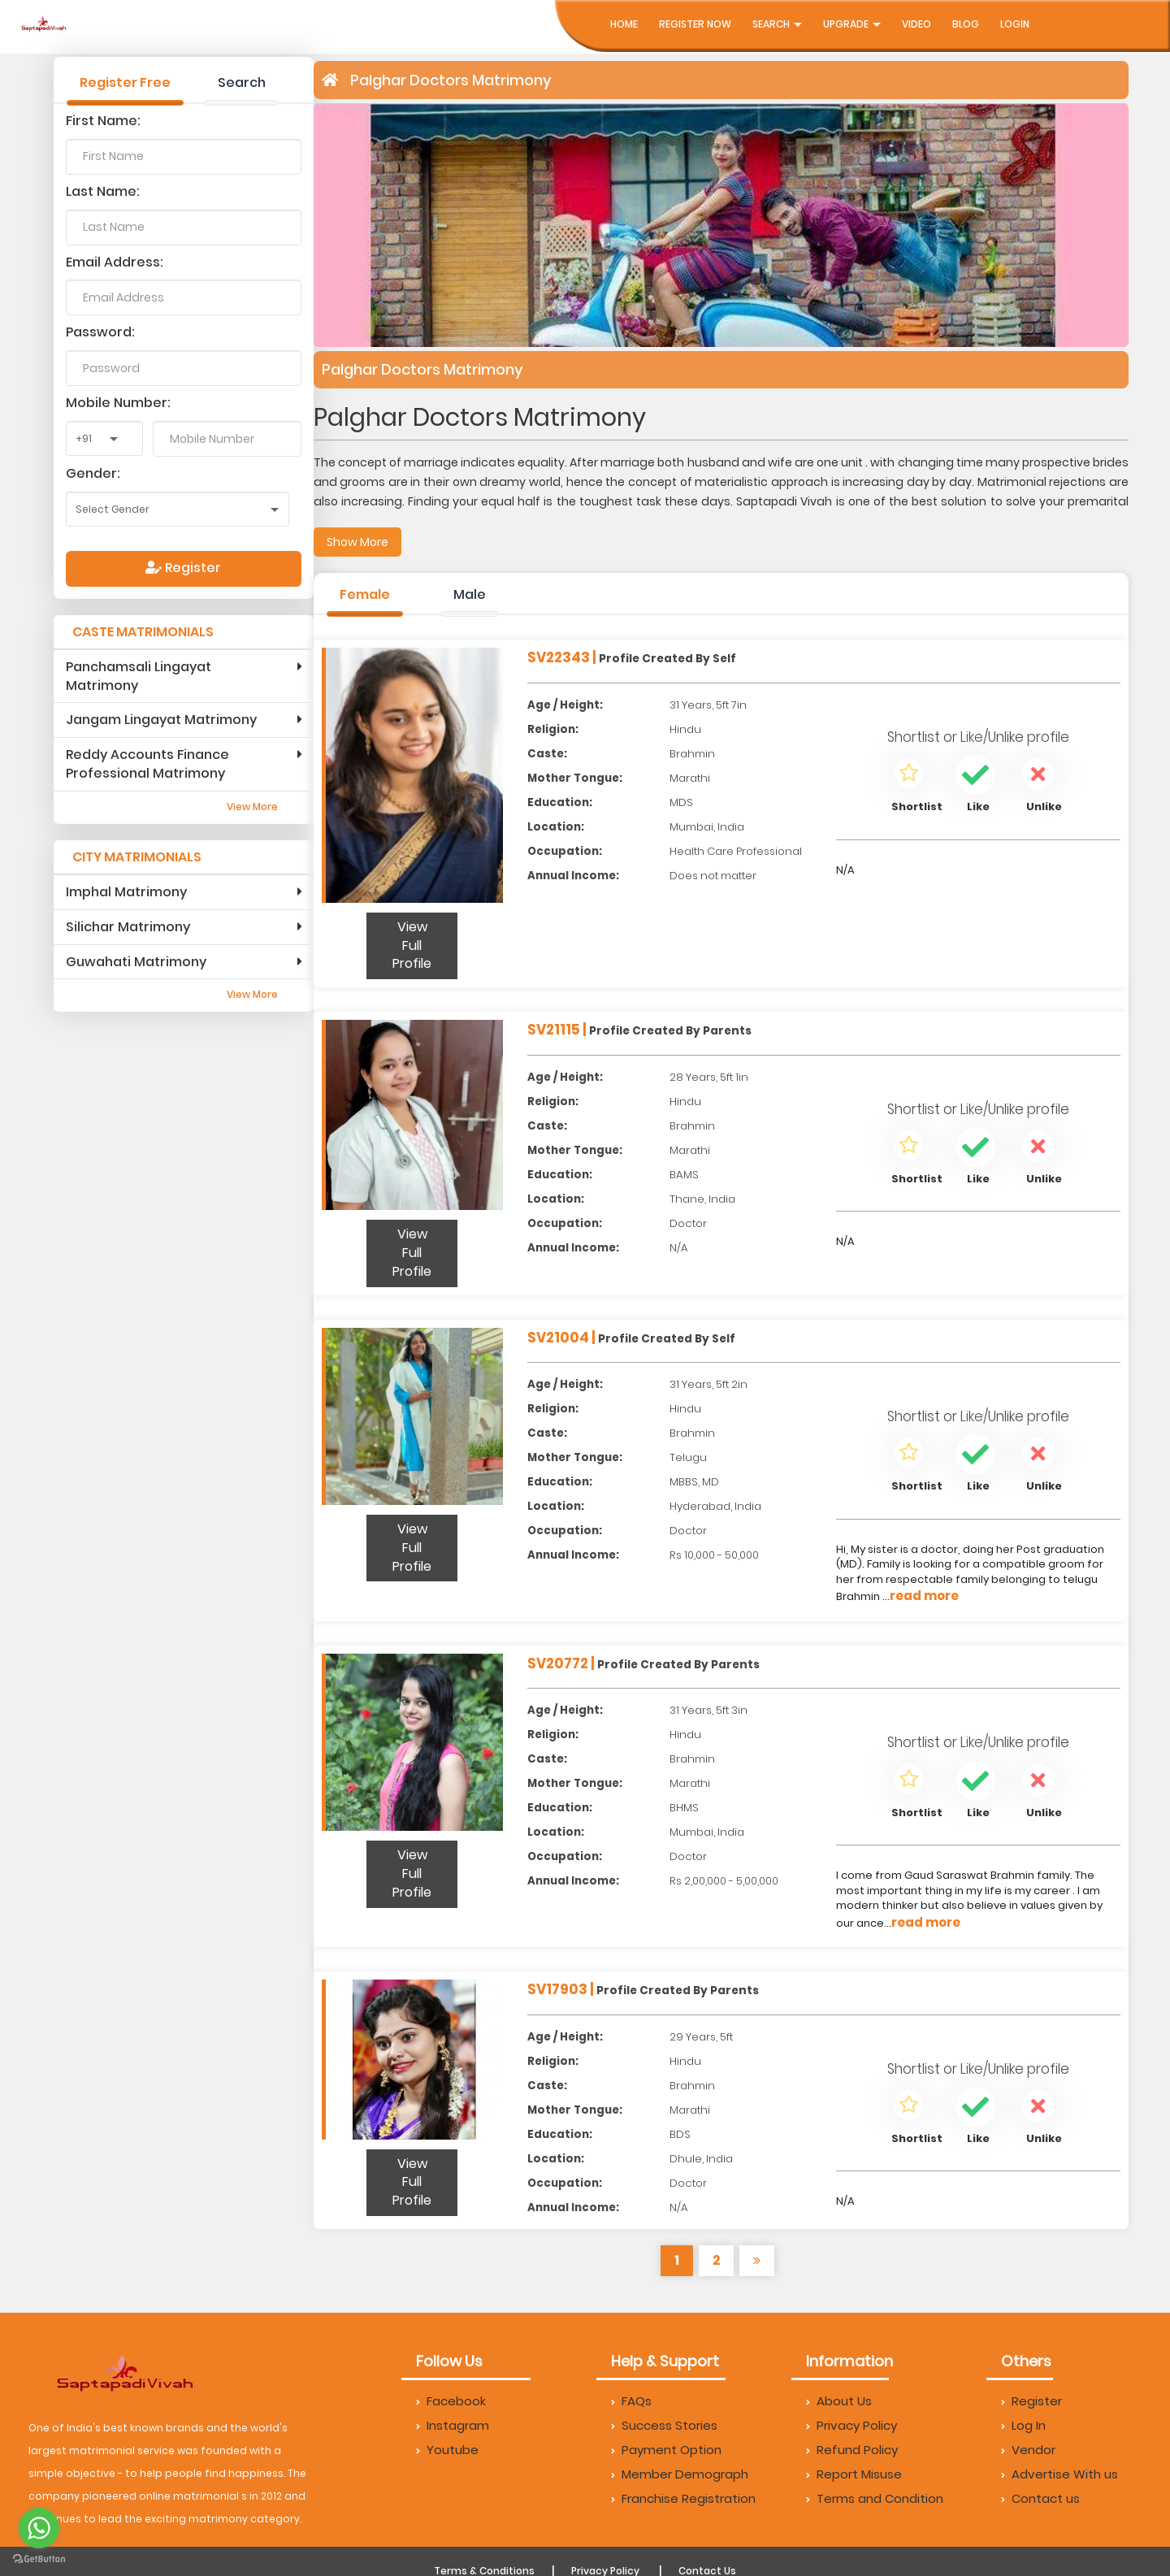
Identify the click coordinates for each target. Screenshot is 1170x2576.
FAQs (631, 2400)
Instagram (452, 2425)
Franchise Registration (683, 2498)
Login (1014, 24)
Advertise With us (1059, 2474)
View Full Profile (411, 945)
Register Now (695, 24)
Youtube (447, 2449)
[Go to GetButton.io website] (39, 2559)
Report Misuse (854, 2474)
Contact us (1040, 2498)
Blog (965, 24)
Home (624, 24)
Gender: (93, 473)
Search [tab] (242, 82)
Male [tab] (469, 594)
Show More (357, 542)
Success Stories (664, 2425)
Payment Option (666, 2449)
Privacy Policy (851, 2425)
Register (183, 567)
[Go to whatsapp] (39, 2528)
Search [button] (777, 24)
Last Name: (103, 191)
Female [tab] (365, 594)
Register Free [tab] (125, 82)
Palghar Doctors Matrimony (451, 80)
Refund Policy (852, 2449)
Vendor (1028, 2449)
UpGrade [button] (852, 24)
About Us (839, 2400)
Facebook (451, 2400)
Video (916, 24)
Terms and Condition (874, 2498)
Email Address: (114, 262)
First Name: (103, 120)
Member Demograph (679, 2474)
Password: (100, 332)
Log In (1023, 2425)
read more (924, 1595)
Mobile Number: (118, 402)
